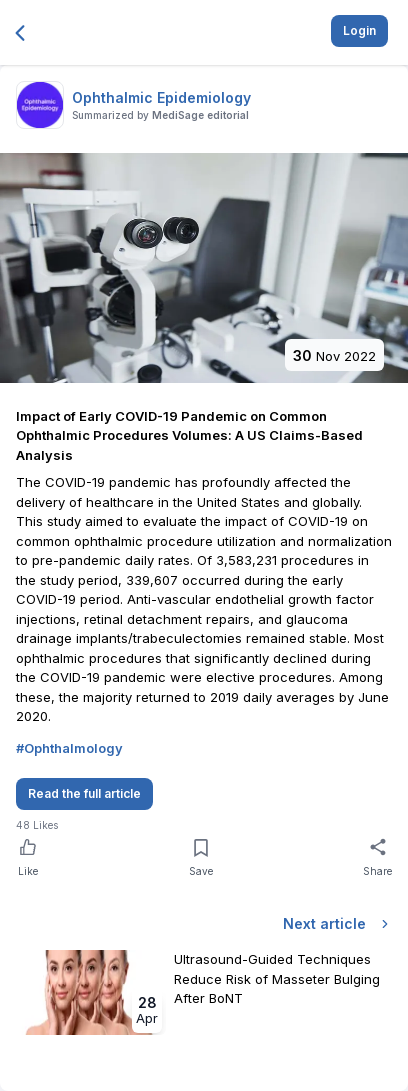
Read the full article (84, 793)
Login (359, 30)
